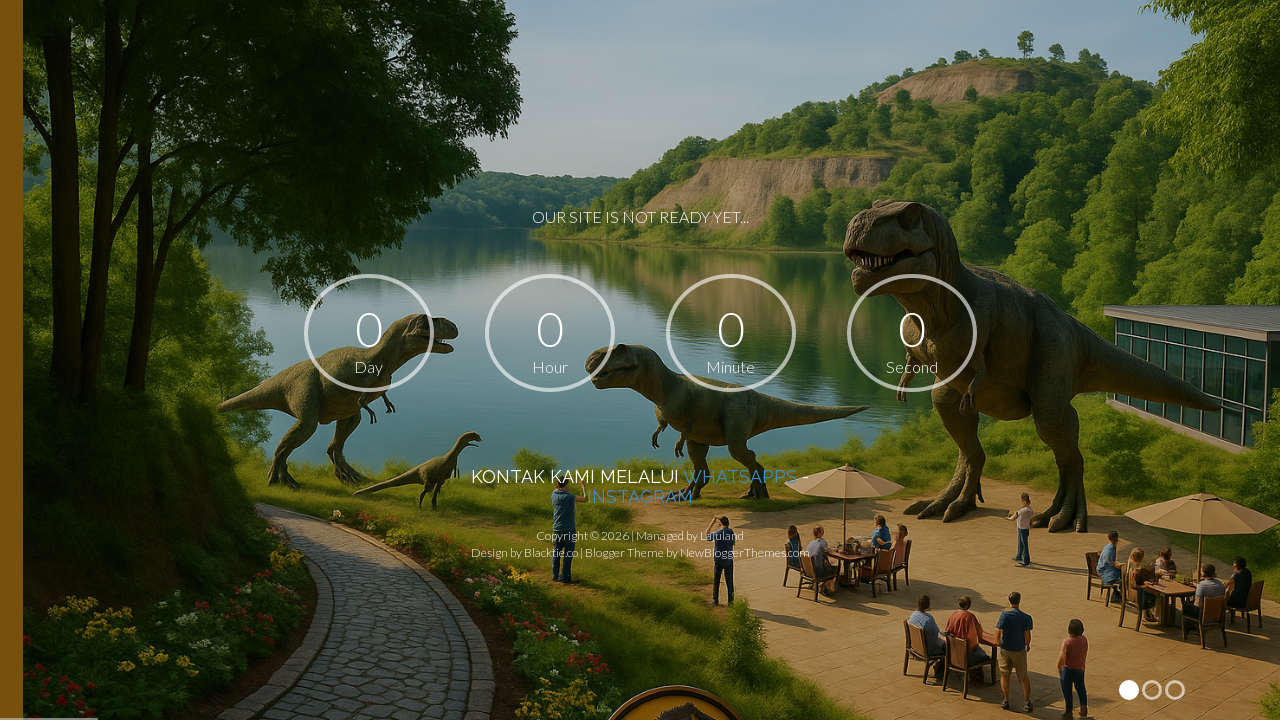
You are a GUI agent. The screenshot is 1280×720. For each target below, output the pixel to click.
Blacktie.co (551, 552)
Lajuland (722, 535)
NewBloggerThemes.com (745, 552)
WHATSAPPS (740, 476)
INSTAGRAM (640, 496)
